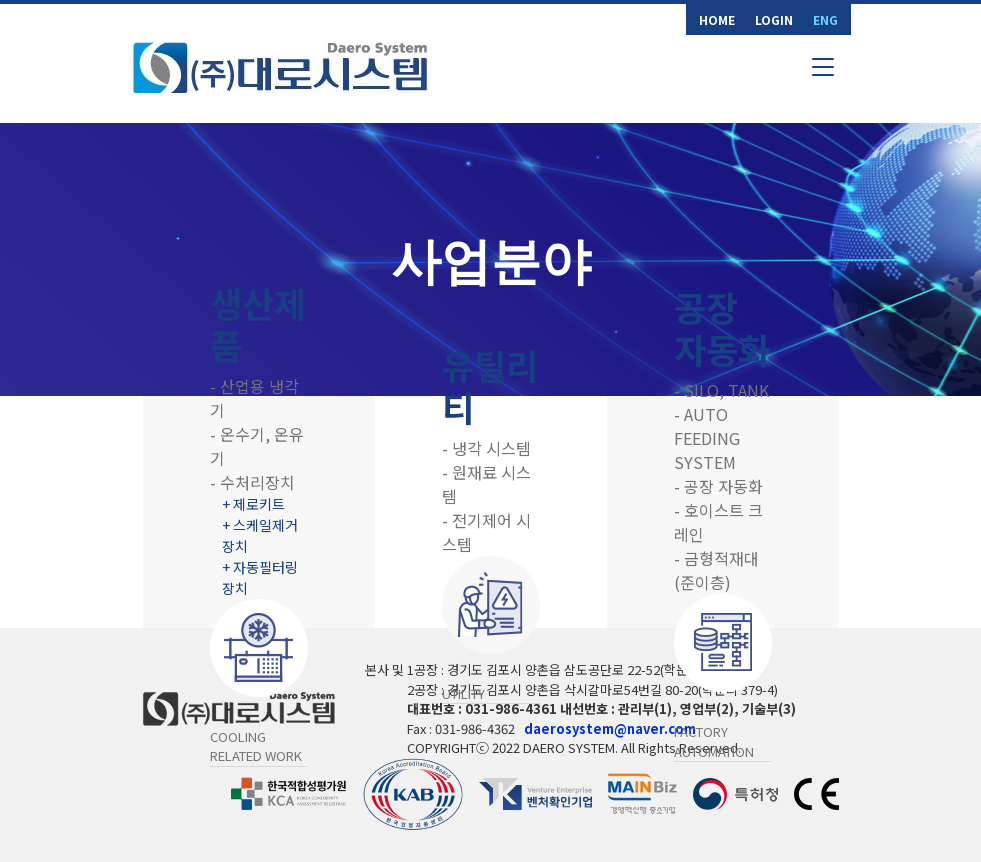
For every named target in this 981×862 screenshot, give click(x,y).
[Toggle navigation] (823, 67)
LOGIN (774, 19)
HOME (717, 19)
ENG (825, 19)
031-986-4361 (511, 708)
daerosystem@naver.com (610, 728)
